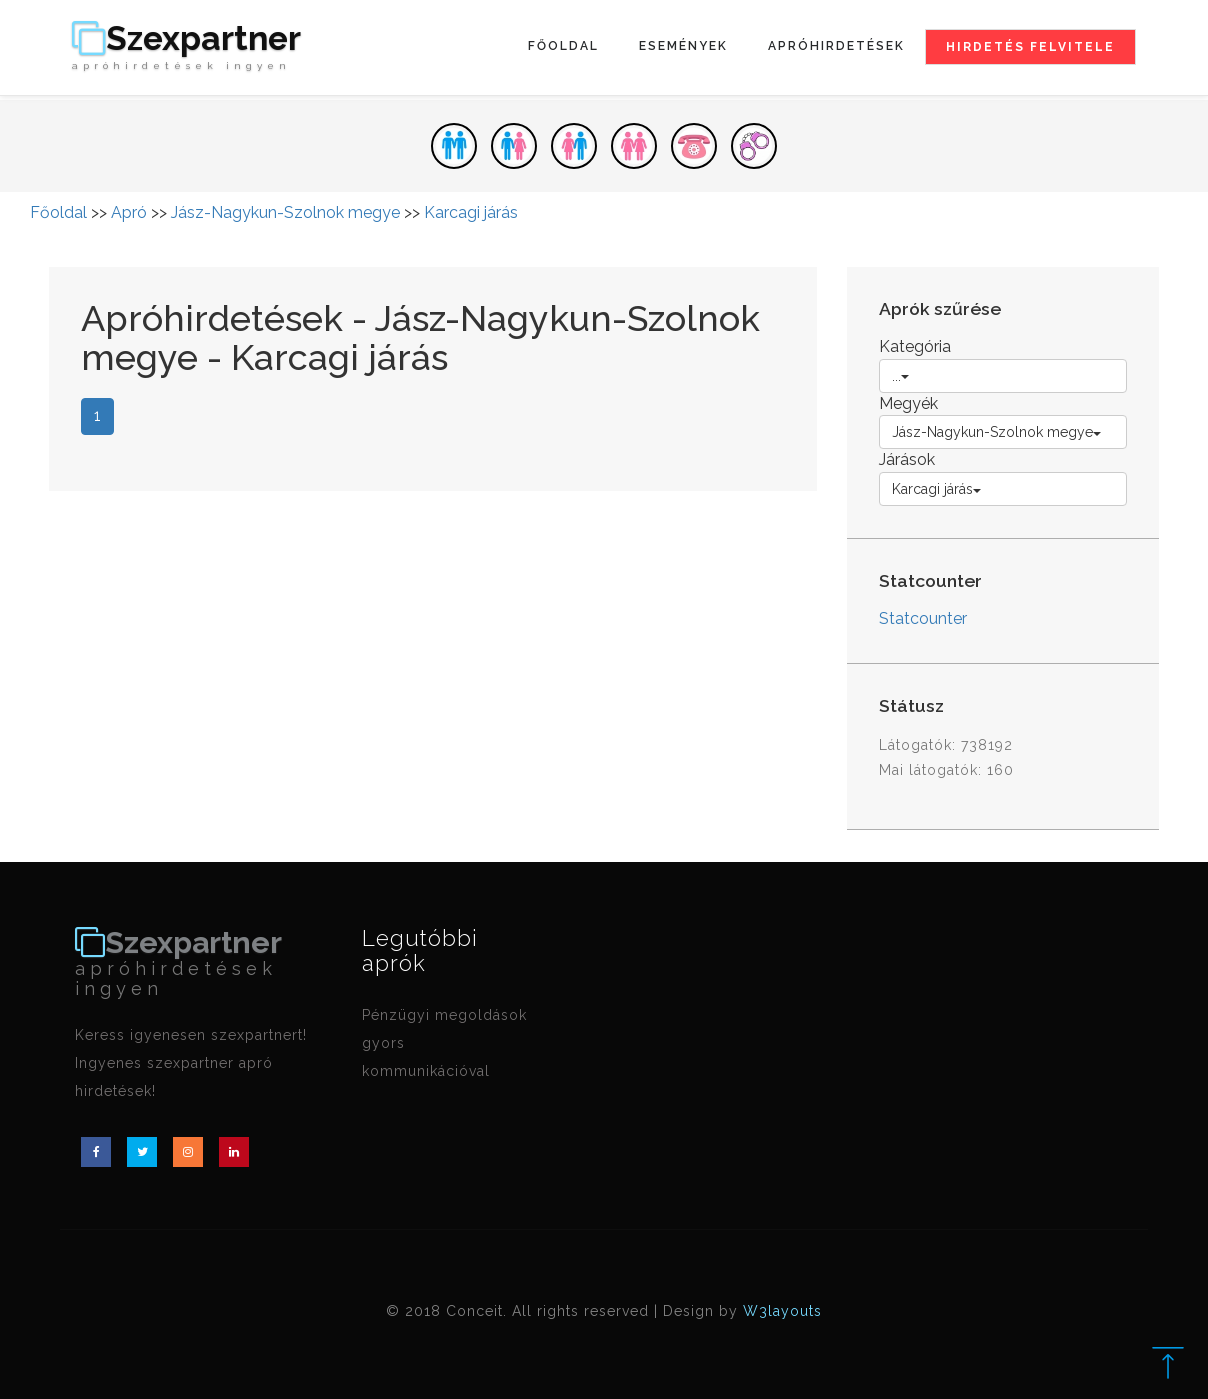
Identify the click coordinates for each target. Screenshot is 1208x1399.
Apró (129, 212)
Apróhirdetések (836, 46)
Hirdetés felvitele (1030, 47)
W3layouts (782, 1311)
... (900, 376)
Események (683, 46)
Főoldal (563, 46)
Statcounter (923, 618)
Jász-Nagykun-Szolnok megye (285, 212)
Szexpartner (186, 47)
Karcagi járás (471, 212)
